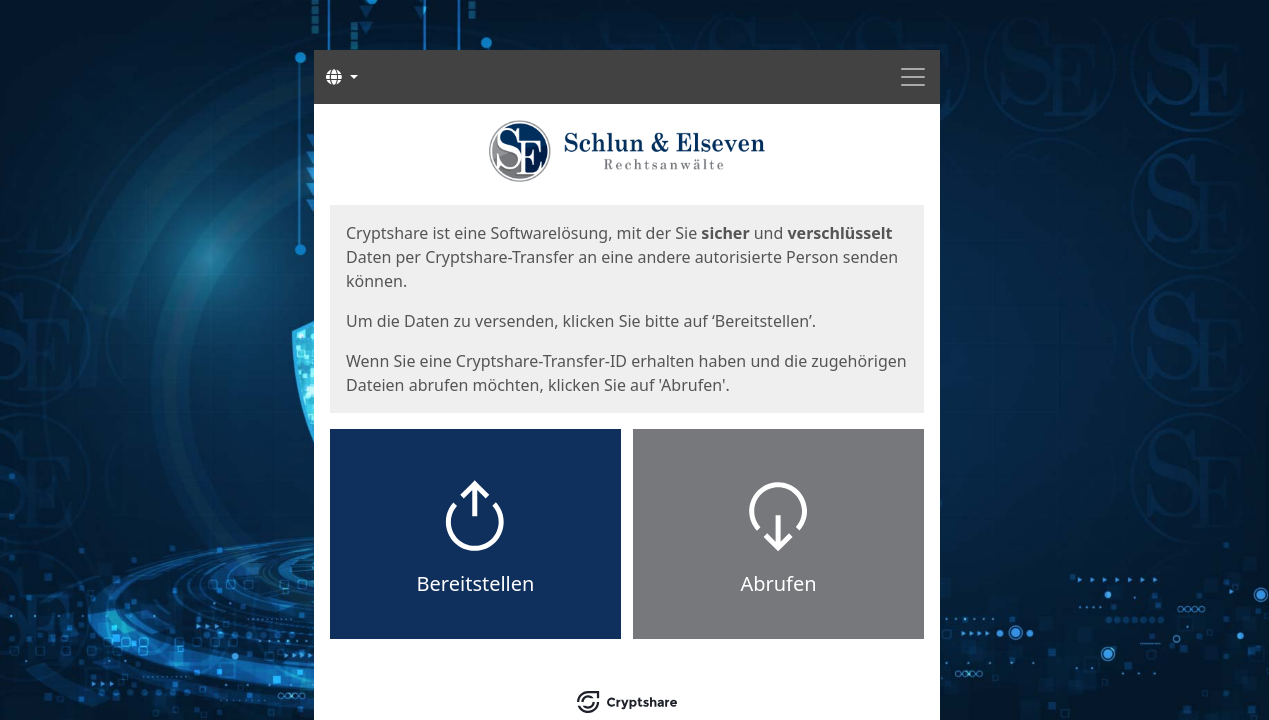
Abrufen (778, 583)
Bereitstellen (476, 583)
